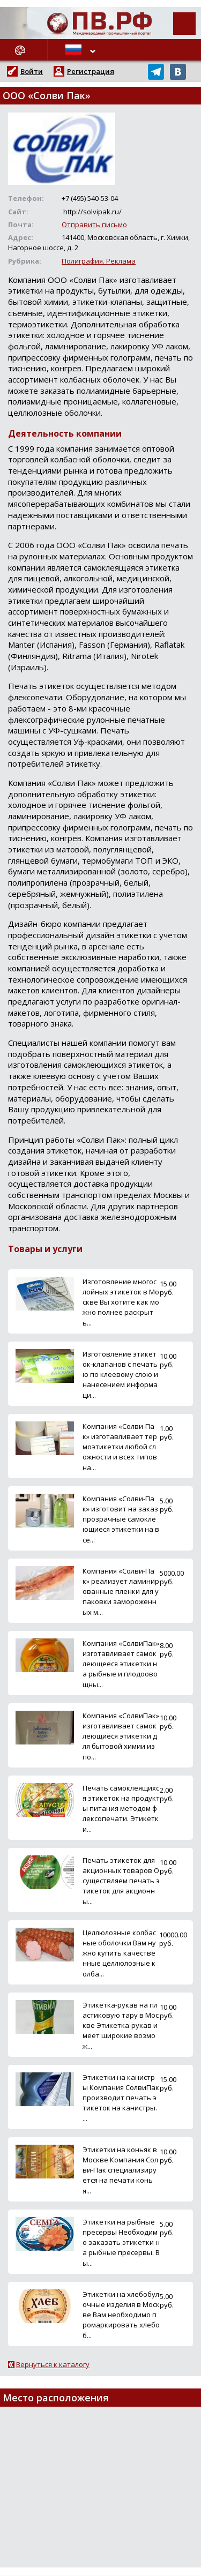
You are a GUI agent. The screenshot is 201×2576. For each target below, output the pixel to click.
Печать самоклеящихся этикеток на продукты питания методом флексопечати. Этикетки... (121, 1808)
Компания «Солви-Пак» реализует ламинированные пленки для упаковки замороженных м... (121, 1591)
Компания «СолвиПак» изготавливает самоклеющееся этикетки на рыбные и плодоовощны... (121, 1663)
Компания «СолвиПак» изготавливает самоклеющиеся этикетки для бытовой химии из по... (121, 1736)
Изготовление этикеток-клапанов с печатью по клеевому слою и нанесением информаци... (120, 1374)
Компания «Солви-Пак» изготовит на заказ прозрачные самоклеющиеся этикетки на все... (121, 1519)
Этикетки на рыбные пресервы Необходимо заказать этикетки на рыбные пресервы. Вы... (121, 2242)
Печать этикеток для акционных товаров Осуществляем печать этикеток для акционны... (121, 1880)
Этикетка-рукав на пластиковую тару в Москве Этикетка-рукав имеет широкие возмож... (121, 2025)
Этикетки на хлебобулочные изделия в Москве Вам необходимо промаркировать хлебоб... (121, 2314)
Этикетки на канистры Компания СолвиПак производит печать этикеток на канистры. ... (121, 2097)
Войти (31, 71)
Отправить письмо (94, 224)
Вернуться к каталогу (53, 2364)
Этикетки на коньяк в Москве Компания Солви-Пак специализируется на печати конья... (120, 2170)
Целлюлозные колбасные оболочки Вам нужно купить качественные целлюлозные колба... (119, 1953)
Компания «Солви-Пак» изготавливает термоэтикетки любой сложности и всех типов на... (120, 1446)
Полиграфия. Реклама (99, 261)
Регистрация (90, 71)
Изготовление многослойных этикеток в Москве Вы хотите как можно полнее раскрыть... (121, 1302)
